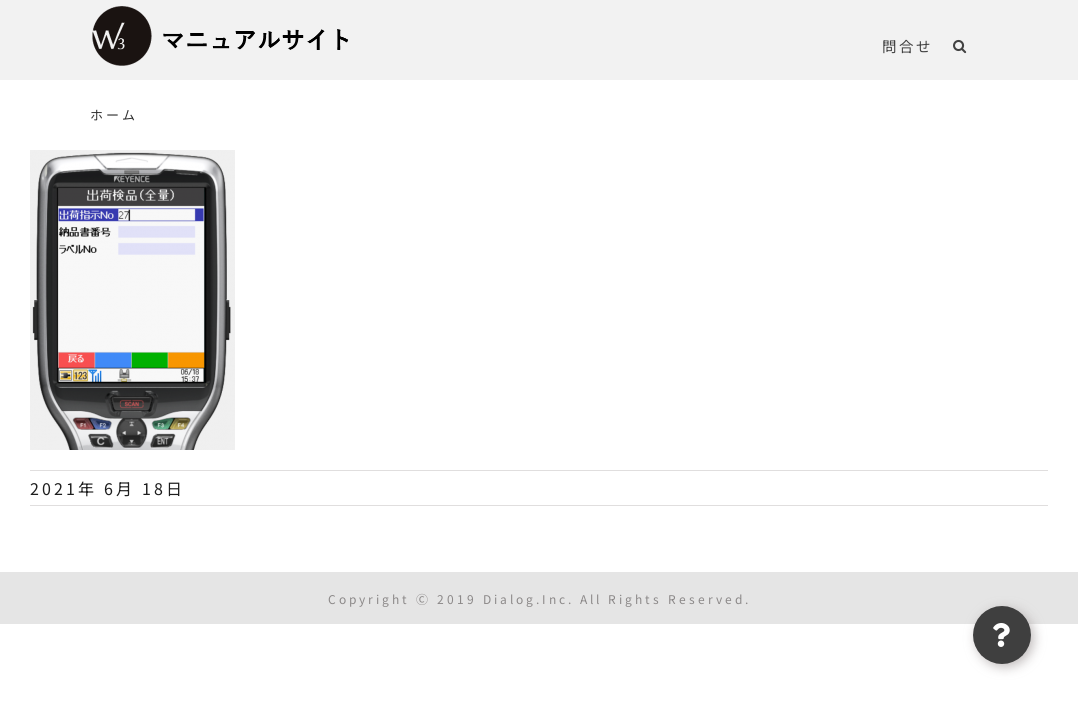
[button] (980, 45)
